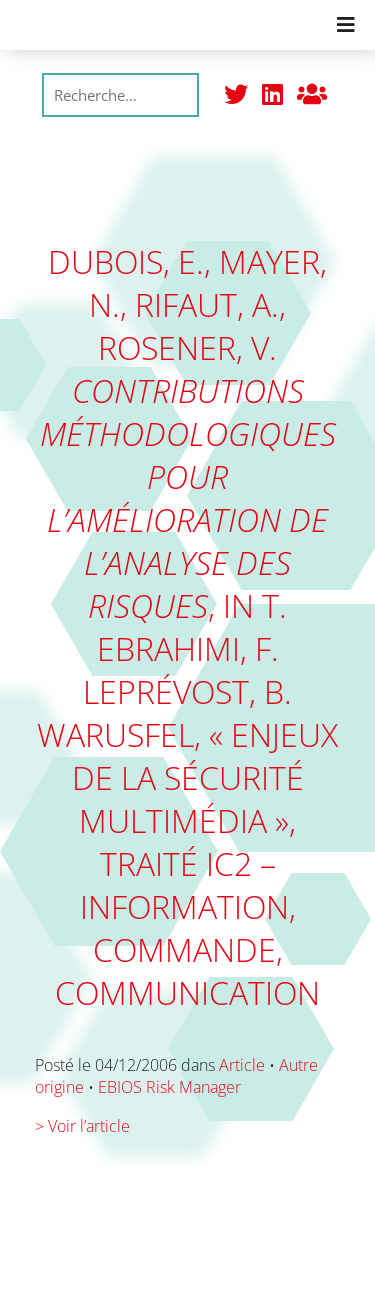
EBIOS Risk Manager (169, 1087)
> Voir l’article (82, 1126)
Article (242, 1065)
